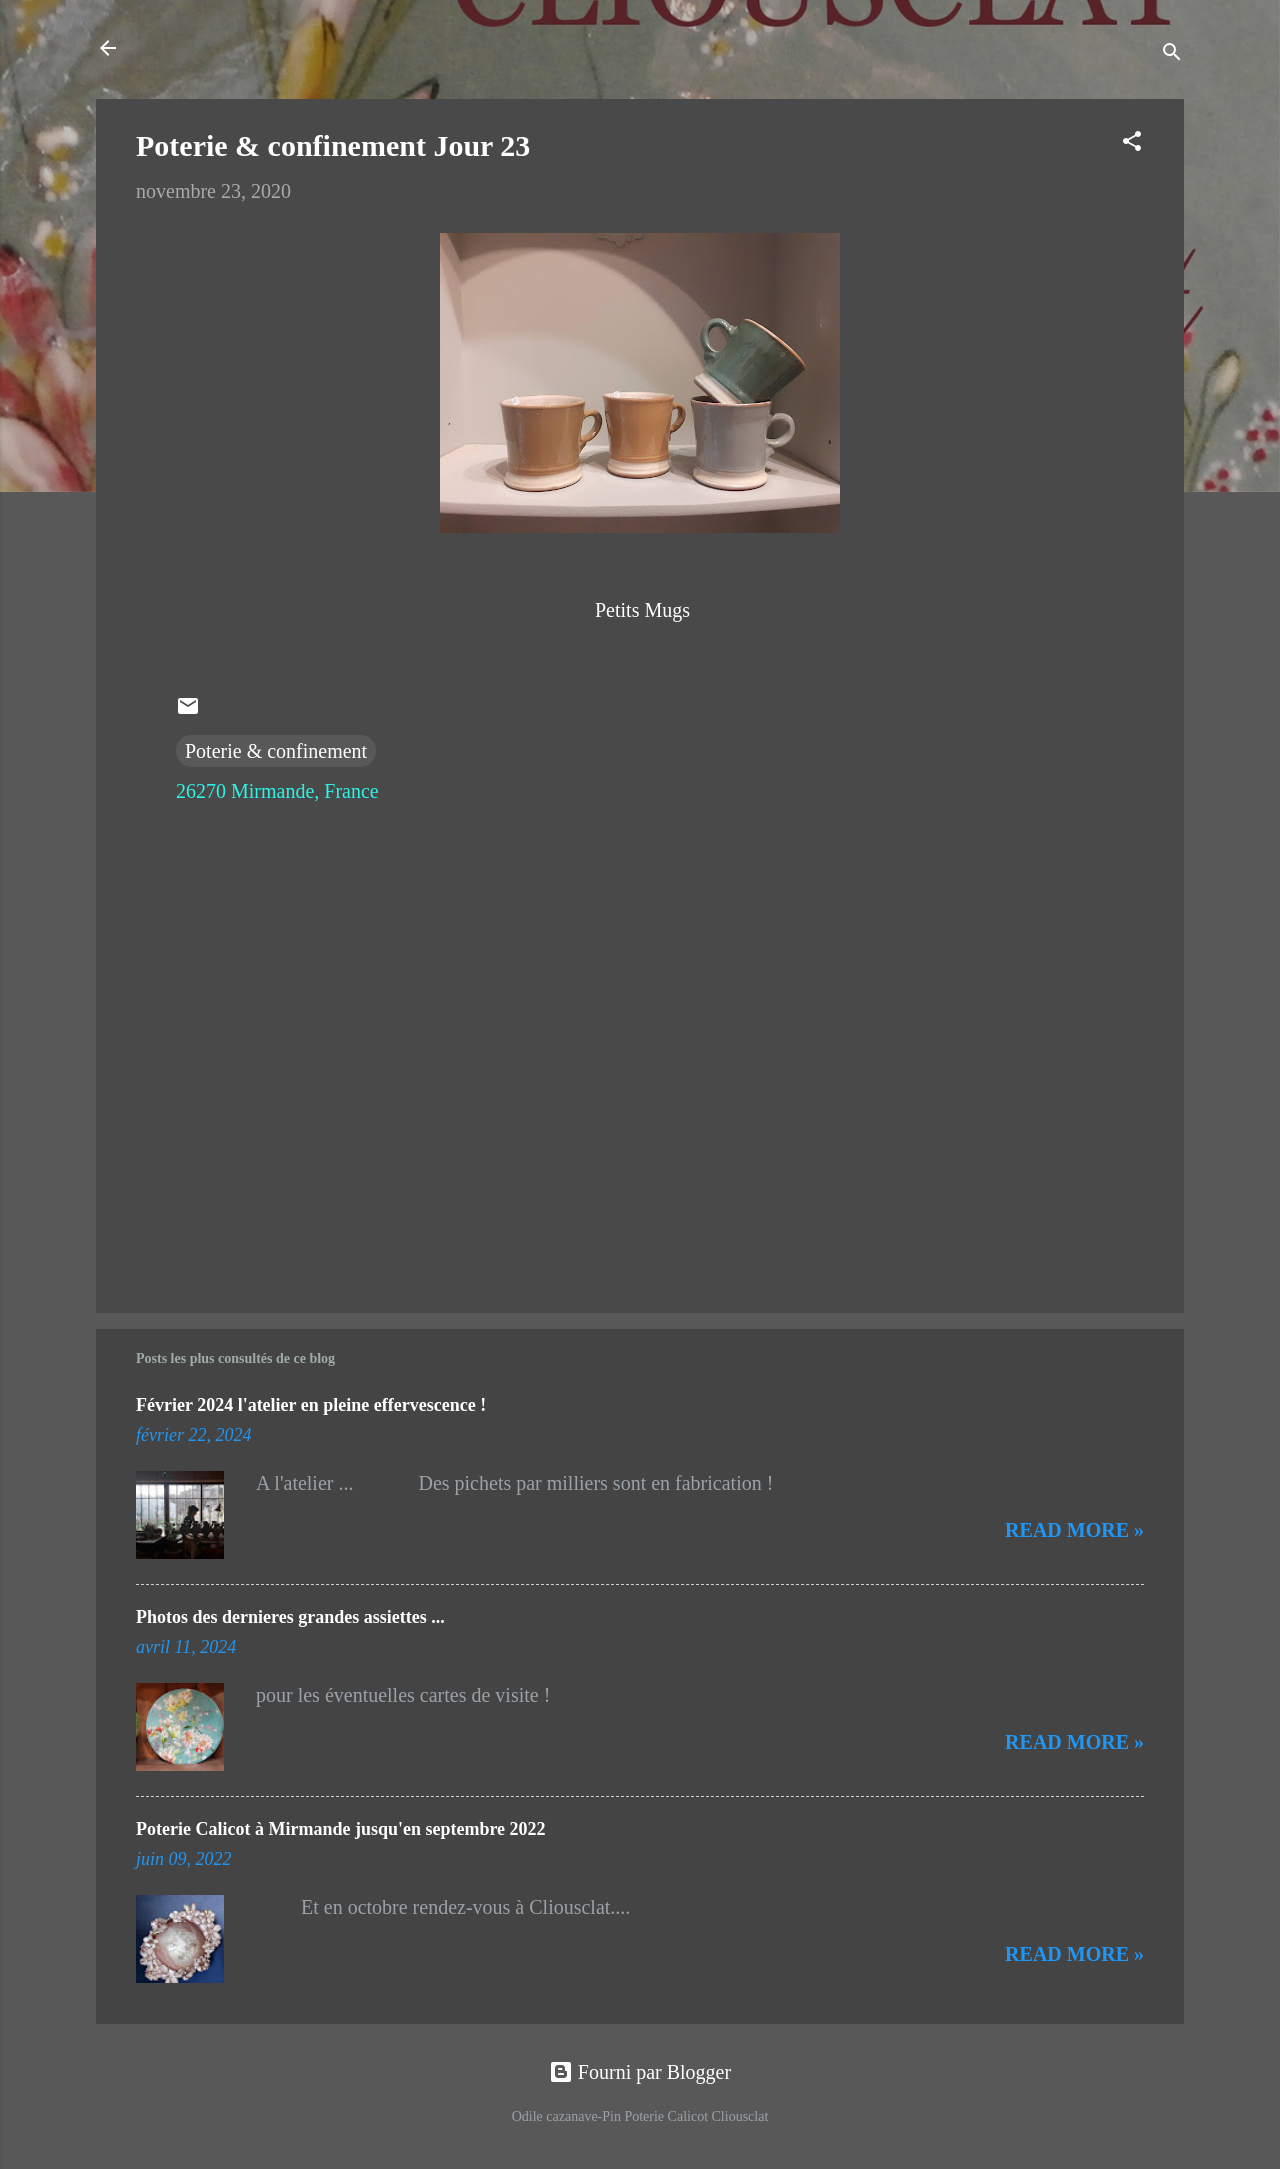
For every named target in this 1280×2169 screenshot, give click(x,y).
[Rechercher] (1172, 54)
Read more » (1074, 1530)
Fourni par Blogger (640, 2072)
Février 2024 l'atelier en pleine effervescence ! (311, 1405)
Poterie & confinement (276, 751)
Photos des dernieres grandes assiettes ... (290, 1617)
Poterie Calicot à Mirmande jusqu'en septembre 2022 (341, 1829)
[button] (1132, 143)
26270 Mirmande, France (277, 791)
